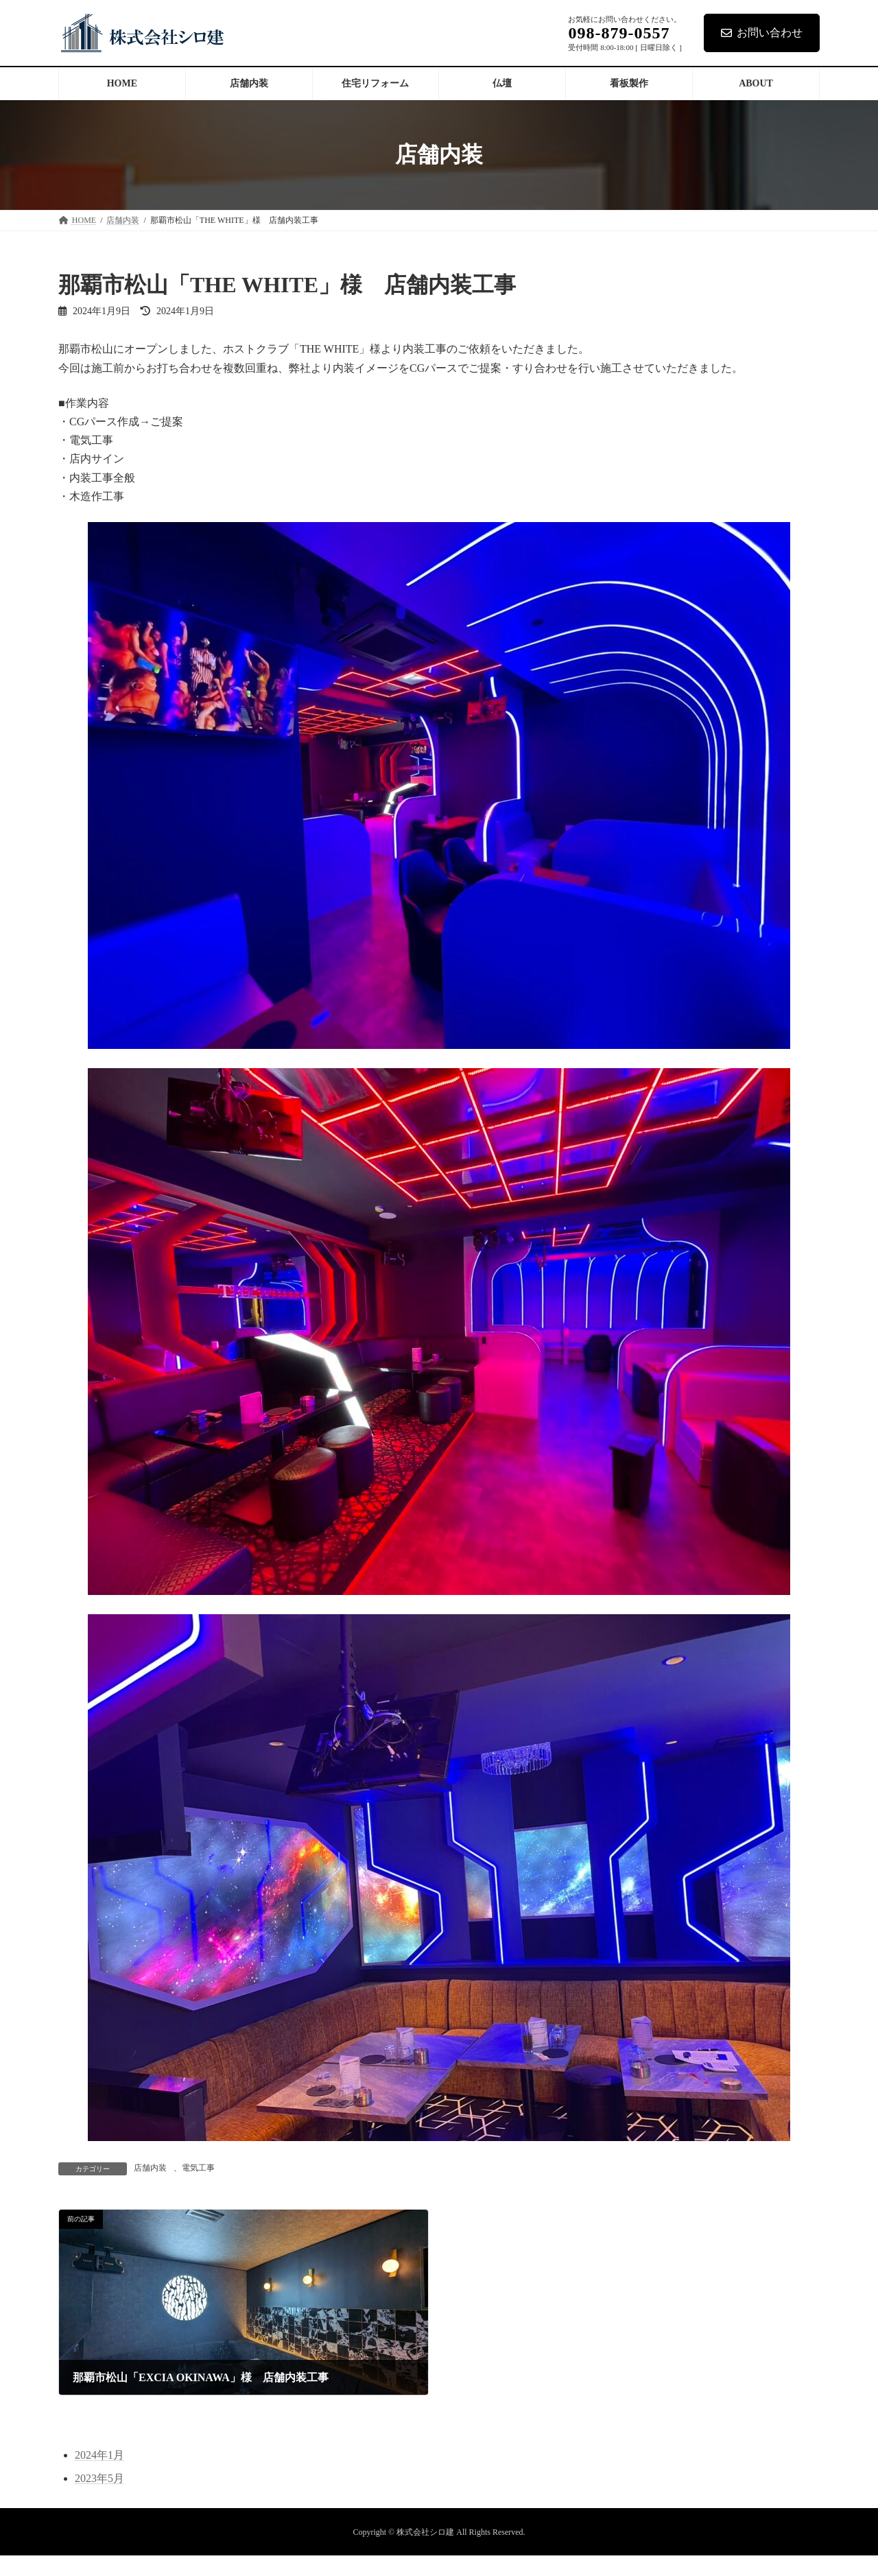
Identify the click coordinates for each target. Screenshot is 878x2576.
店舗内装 (150, 2168)
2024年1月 (99, 2455)
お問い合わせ (762, 32)
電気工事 (198, 2168)
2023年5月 (99, 2478)
